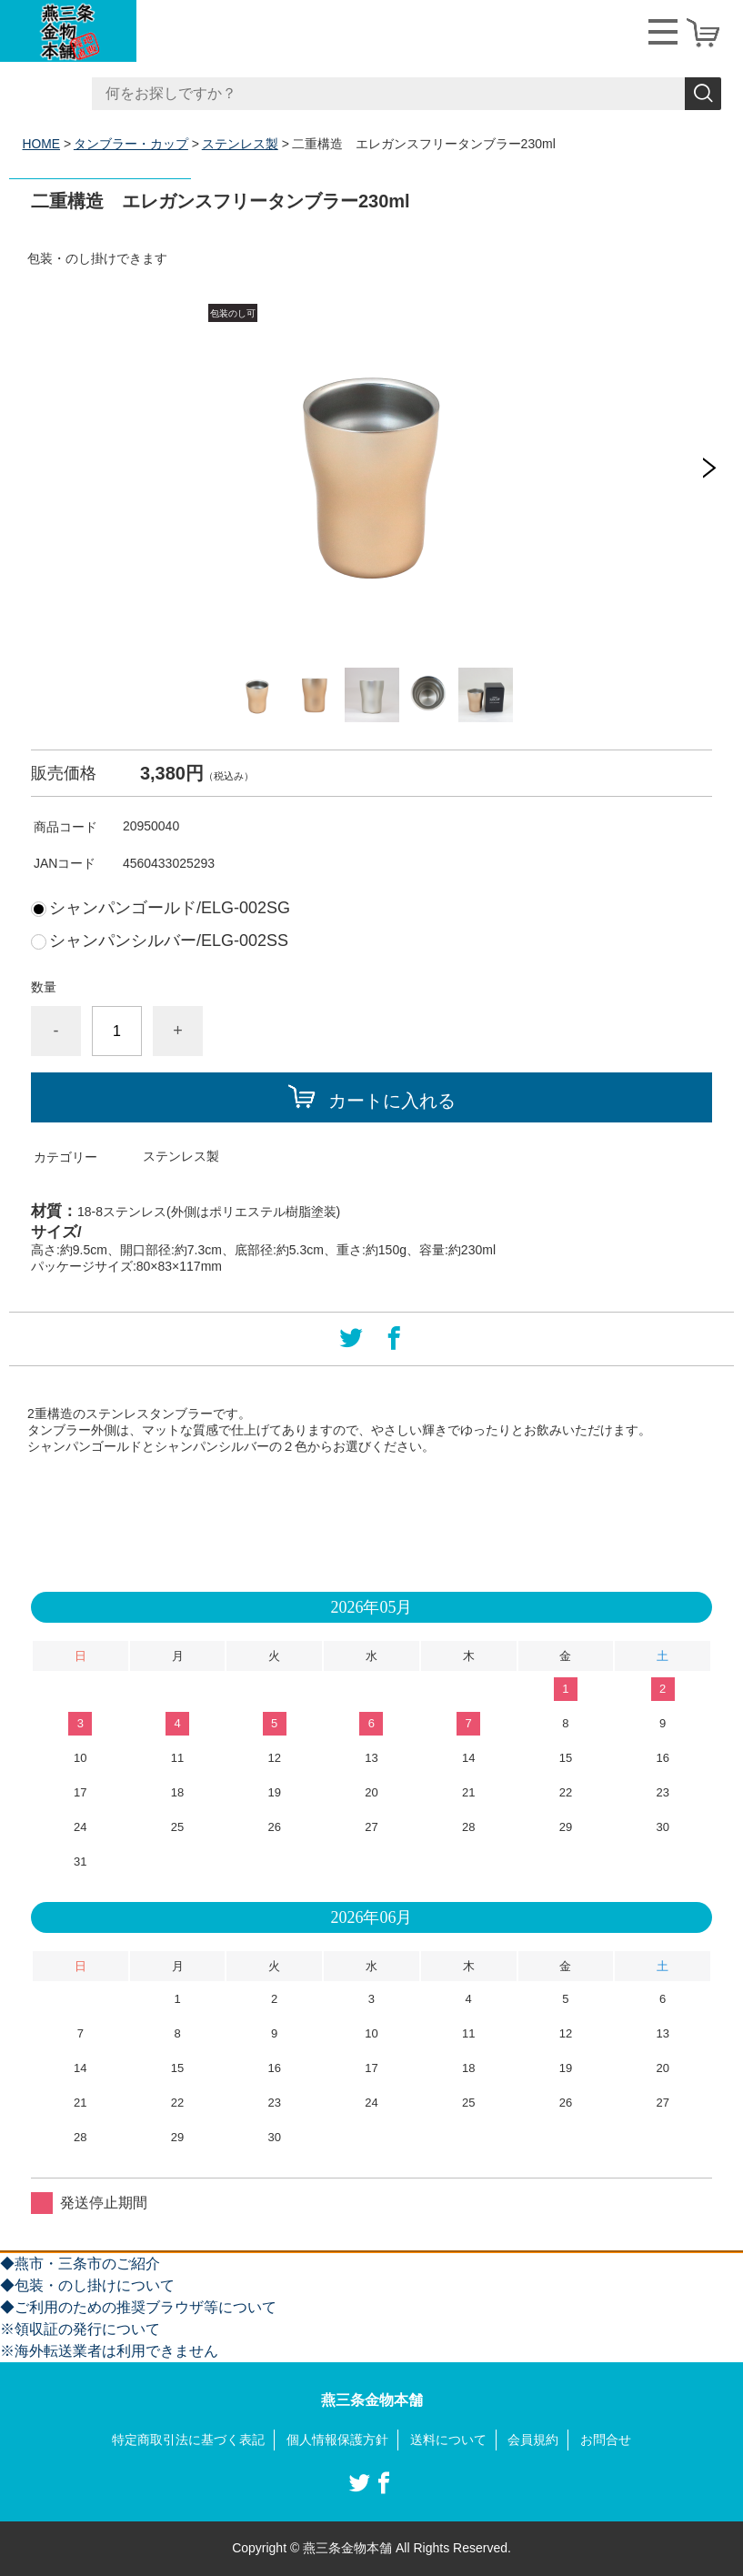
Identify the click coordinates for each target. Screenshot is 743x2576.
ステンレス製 (240, 143)
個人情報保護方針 (337, 2439)
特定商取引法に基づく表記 (188, 2439)
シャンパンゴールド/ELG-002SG (169, 908)
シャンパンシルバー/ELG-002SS (168, 940)
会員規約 (532, 2439)
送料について (448, 2439)
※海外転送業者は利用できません (109, 2351)
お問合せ (605, 2439)
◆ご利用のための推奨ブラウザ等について (138, 2307)
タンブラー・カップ (131, 143)
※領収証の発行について (80, 2329)
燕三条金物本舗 (372, 2400)
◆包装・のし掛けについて (87, 2285)
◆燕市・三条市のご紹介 (80, 2263)
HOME (42, 143)
